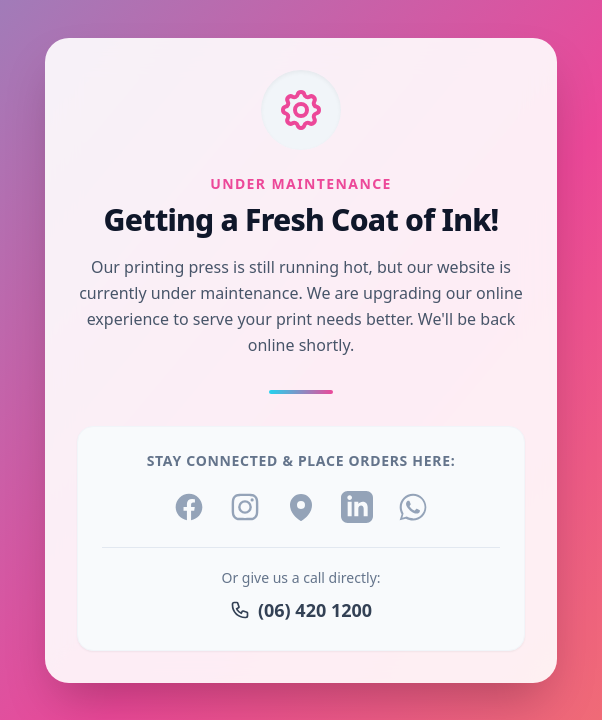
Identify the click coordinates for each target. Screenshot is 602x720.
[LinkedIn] (357, 507)
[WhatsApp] (413, 507)
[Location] (301, 507)
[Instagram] (245, 507)
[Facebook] (189, 507)
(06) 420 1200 (301, 610)
